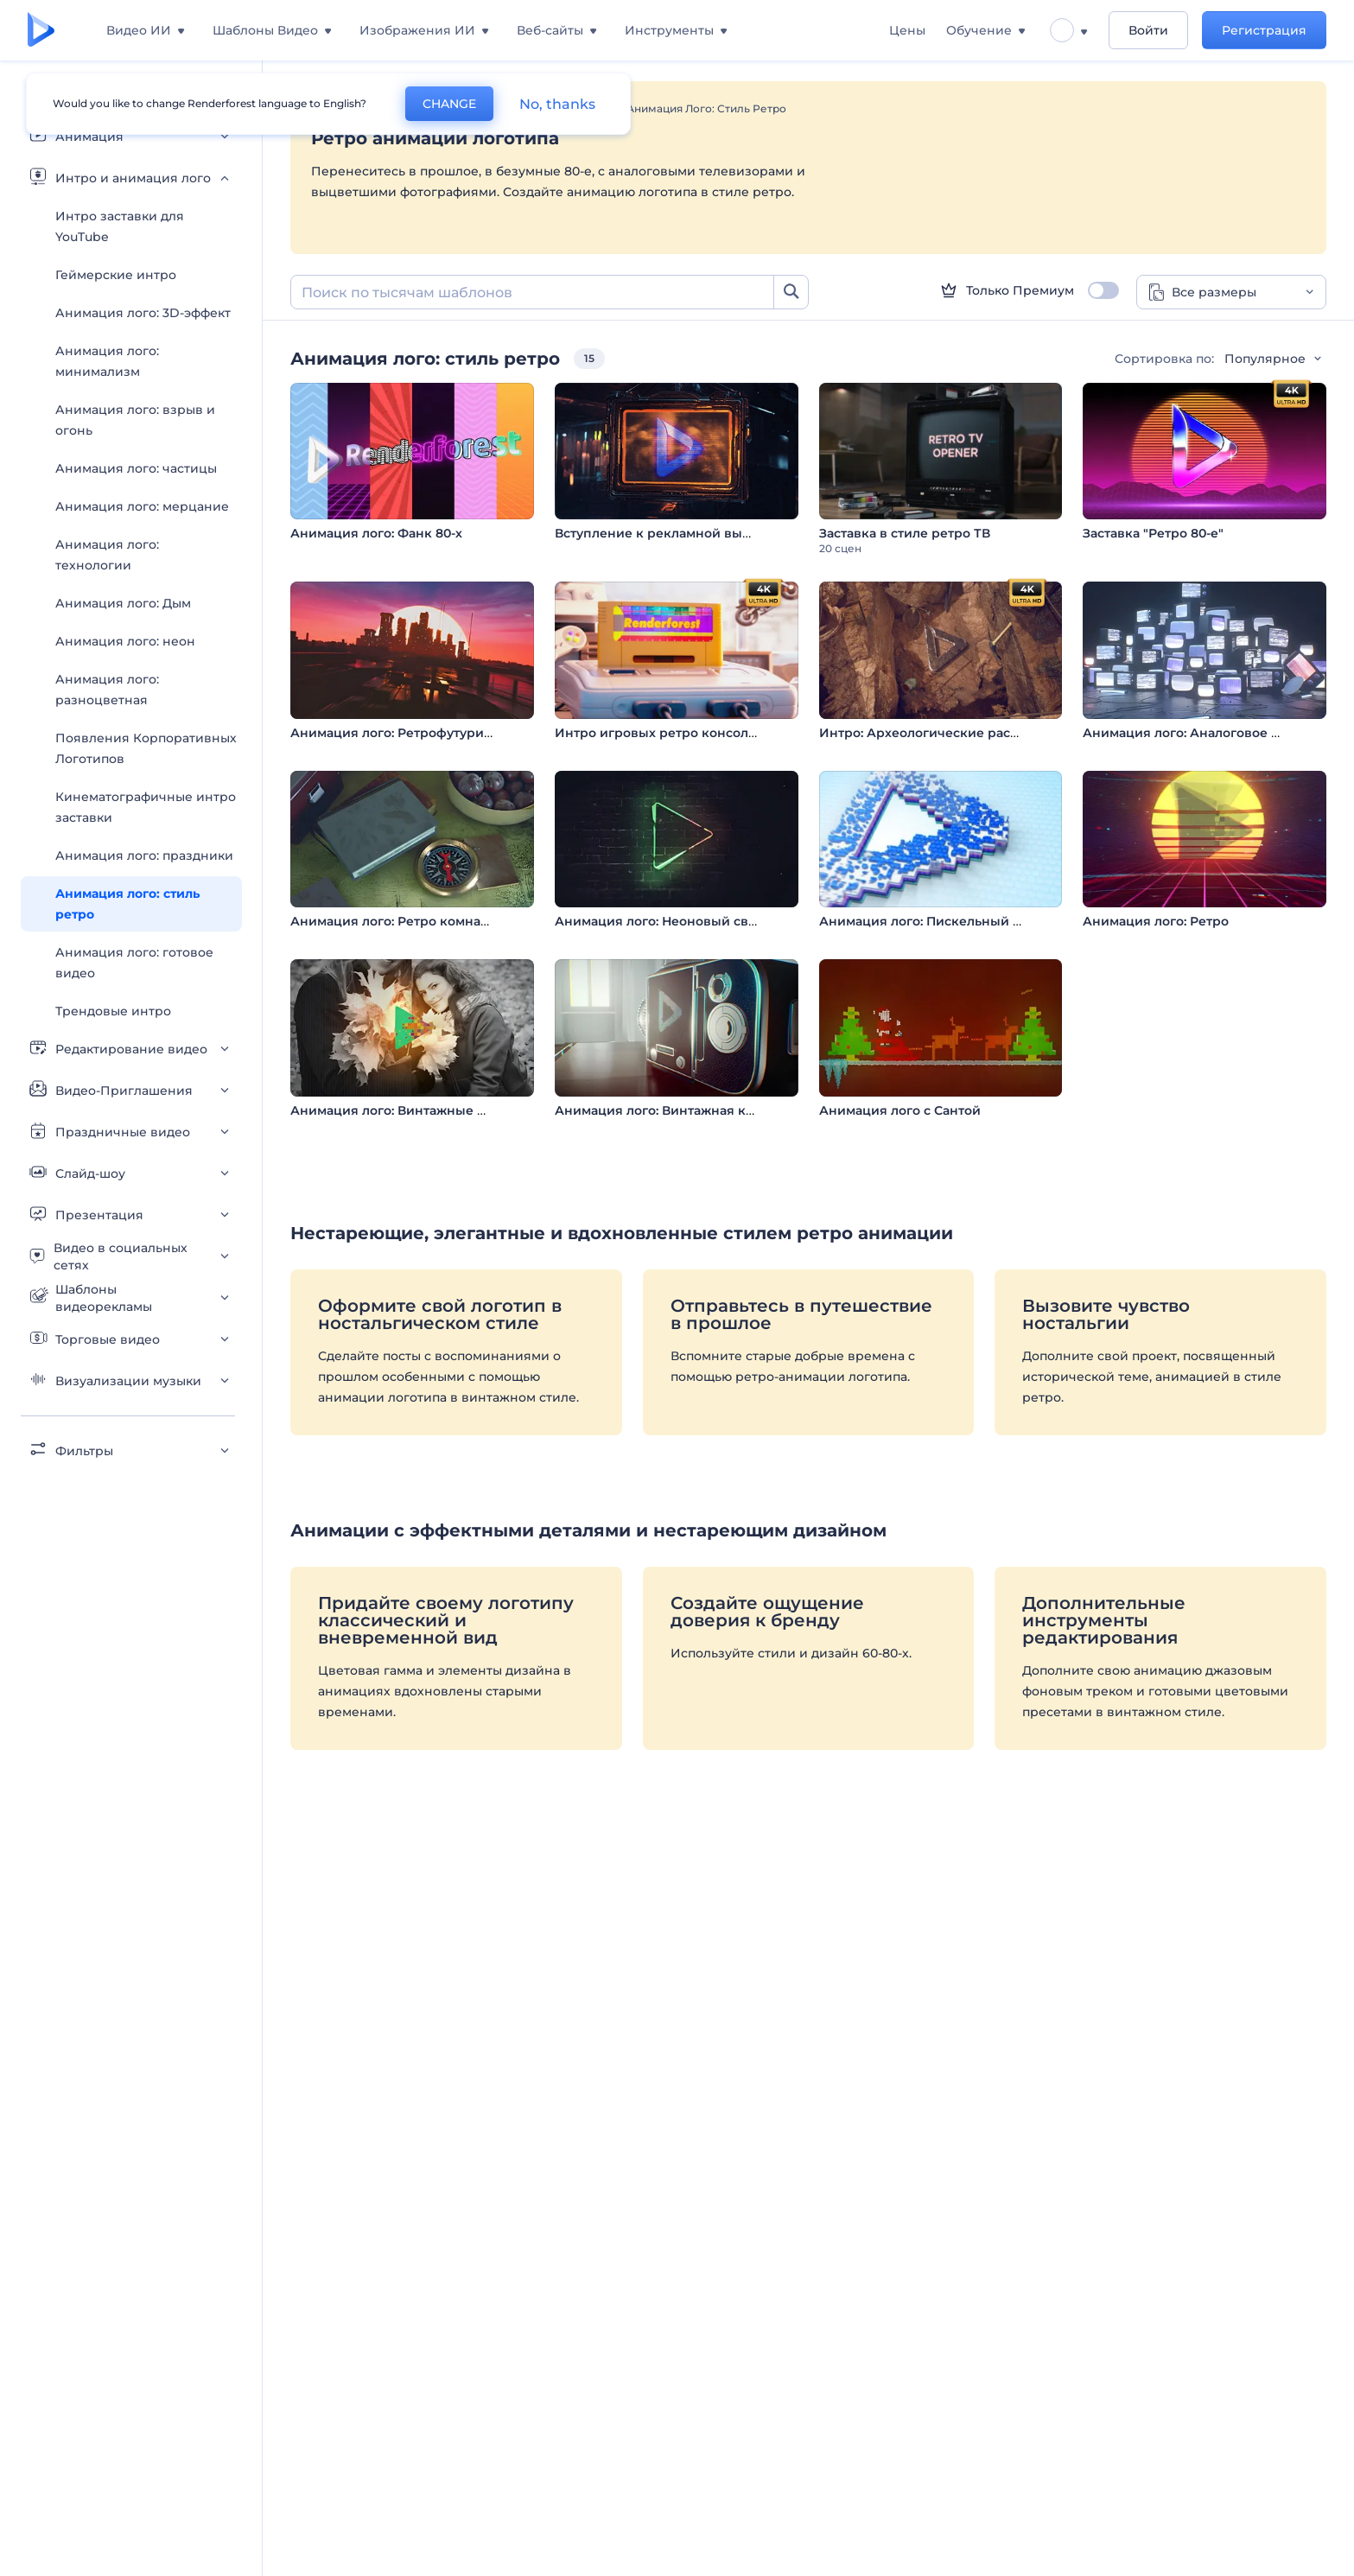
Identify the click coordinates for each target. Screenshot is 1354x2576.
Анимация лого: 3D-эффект (143, 313)
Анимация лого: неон (125, 641)
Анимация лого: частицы (136, 468)
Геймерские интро (115, 275)
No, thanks (557, 104)
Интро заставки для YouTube (119, 226)
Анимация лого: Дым (123, 603)
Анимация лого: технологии (107, 555)
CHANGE (449, 103)
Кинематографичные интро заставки (145, 807)
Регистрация (1264, 30)
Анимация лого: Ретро (1156, 921)
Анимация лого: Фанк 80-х (376, 533)
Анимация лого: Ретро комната (391, 921)
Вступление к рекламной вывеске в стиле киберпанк (731, 533)
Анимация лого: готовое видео (134, 963)
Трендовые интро (113, 1011)
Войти (1148, 30)
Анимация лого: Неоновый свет (658, 921)
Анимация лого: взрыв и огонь (135, 420)
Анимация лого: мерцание (142, 506)
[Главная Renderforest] (41, 30)
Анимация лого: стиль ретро (127, 904)
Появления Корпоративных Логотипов (146, 748)
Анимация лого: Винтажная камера (670, 1110)
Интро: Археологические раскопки (935, 733)
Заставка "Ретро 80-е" (1153, 533)
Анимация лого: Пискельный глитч (933, 921)
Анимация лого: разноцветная (107, 689)
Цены (907, 30)
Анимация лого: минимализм (107, 361)
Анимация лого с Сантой (900, 1110)
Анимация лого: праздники (144, 855)
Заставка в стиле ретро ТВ (904, 533)
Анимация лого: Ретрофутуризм (395, 733)
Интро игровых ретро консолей (660, 733)
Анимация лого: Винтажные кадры (404, 1110)
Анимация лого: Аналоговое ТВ (1185, 733)
